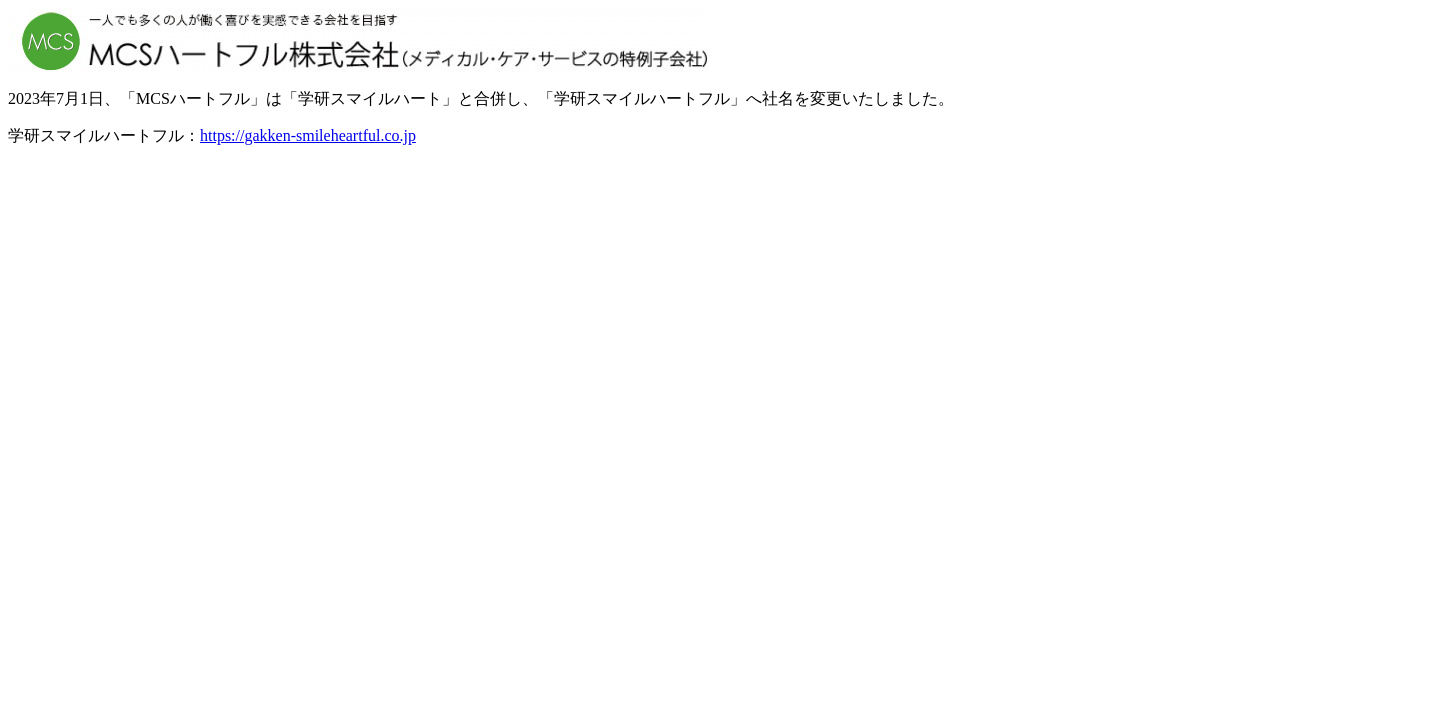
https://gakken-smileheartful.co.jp (308, 135)
